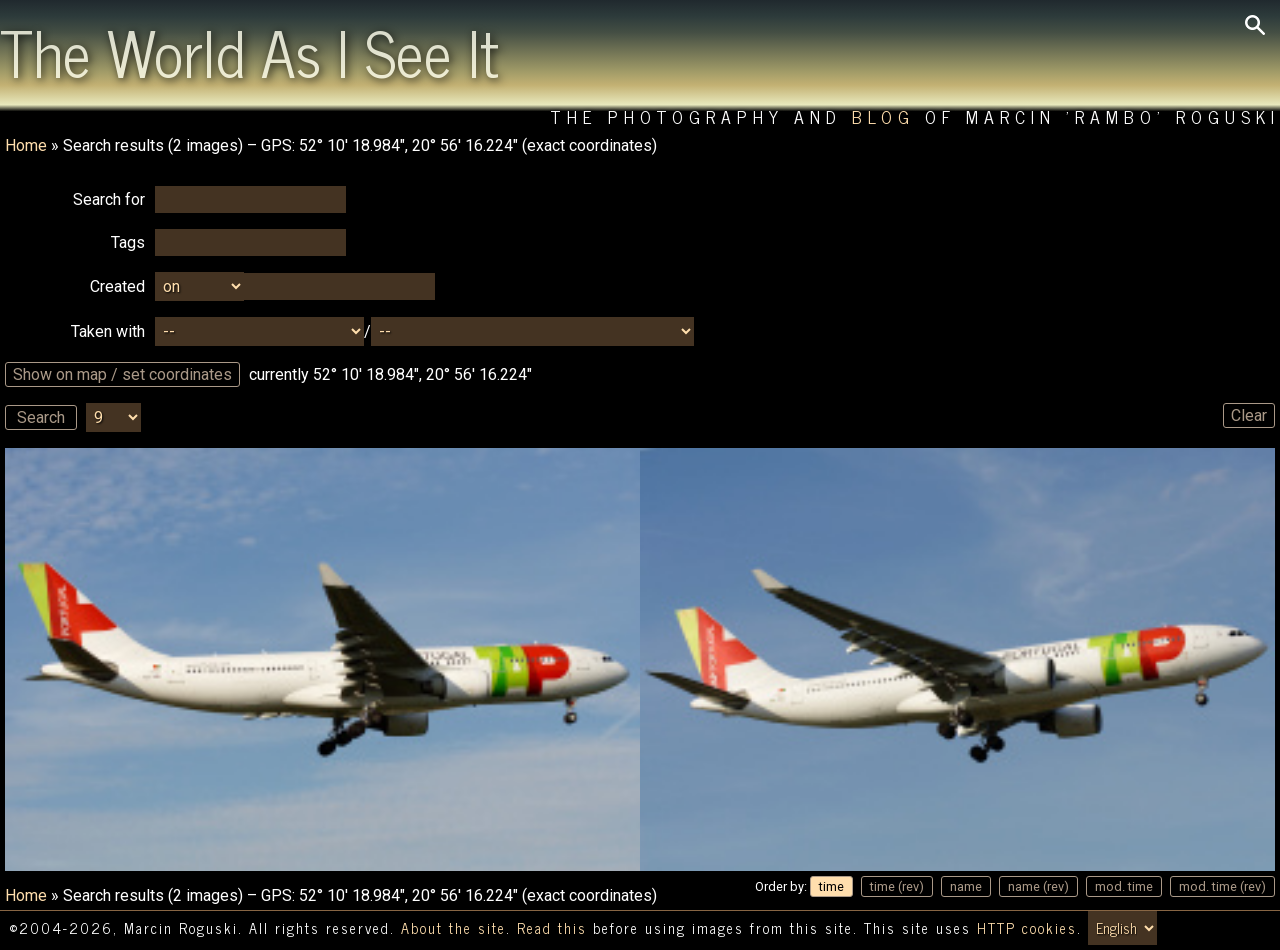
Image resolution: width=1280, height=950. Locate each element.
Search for (109, 199)
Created (117, 286)
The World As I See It (249, 51)
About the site (453, 928)
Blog (883, 116)
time (831, 886)
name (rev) (1038, 886)
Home (26, 145)
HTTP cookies (1027, 928)
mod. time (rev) (1222, 886)
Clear (1249, 415)
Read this (552, 928)
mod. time (1124, 886)
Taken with (108, 331)
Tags (128, 242)
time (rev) (897, 886)
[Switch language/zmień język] (1122, 928)
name (966, 886)
